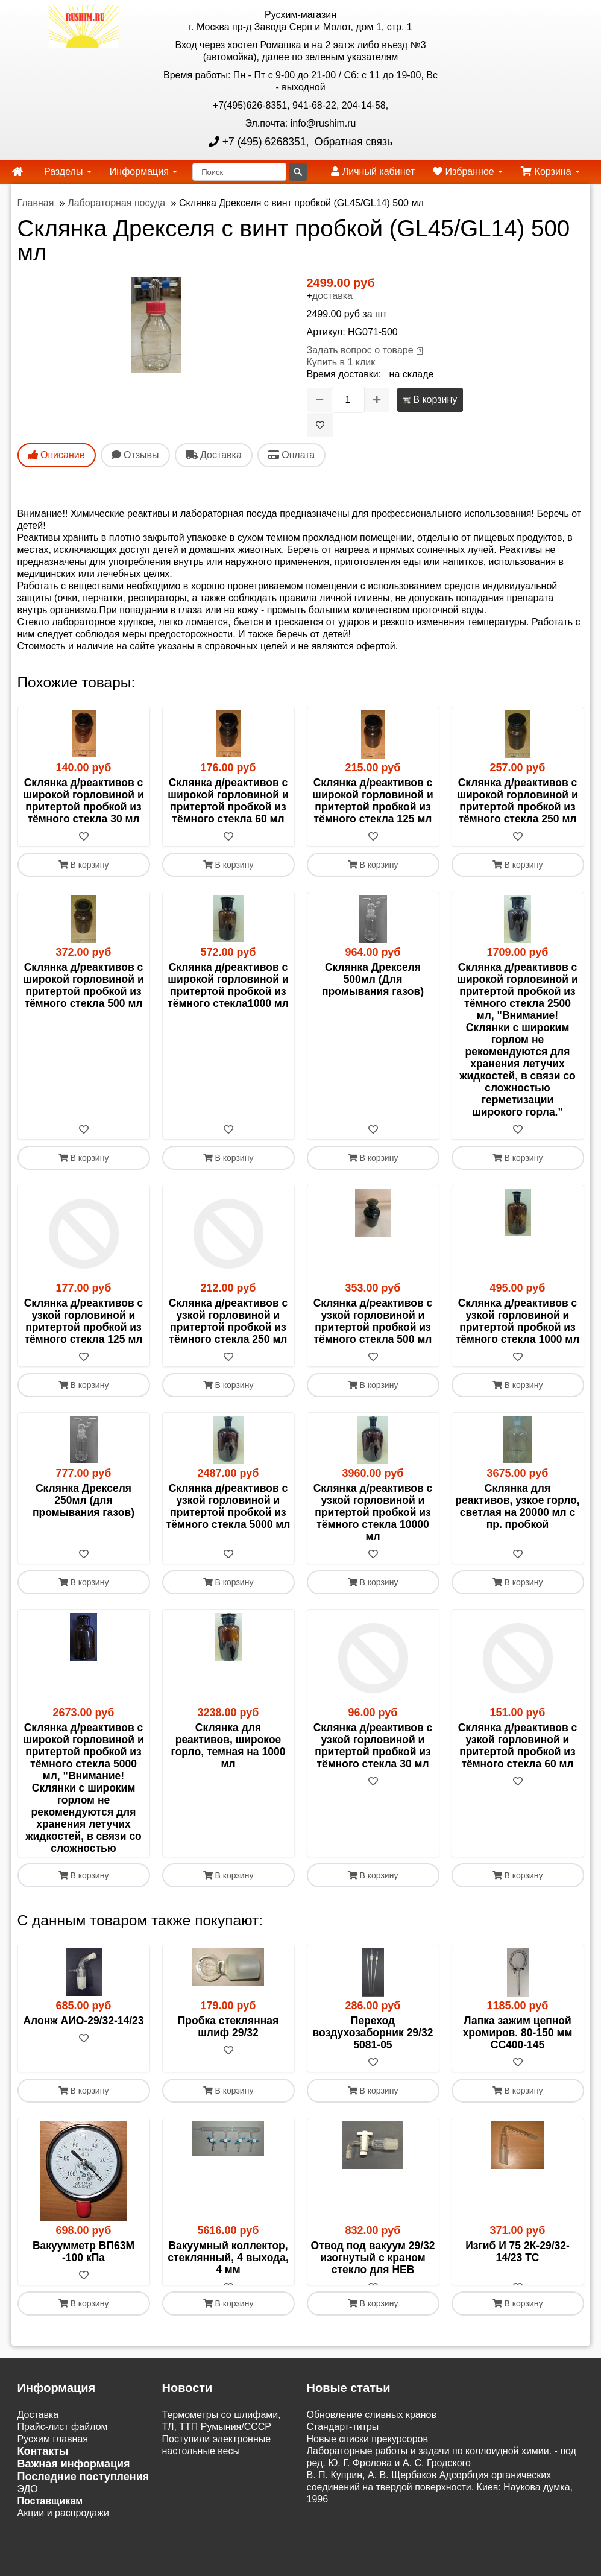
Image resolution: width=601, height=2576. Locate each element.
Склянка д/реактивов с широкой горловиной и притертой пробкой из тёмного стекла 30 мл (83, 801)
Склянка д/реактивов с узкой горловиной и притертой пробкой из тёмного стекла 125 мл (83, 1321)
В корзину (430, 399)
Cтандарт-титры (343, 2482)
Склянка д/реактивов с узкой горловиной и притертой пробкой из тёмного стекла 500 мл (373, 1321)
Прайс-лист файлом (62, 2482)
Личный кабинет (373, 171)
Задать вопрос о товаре (360, 350)
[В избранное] (320, 425)
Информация (143, 171)
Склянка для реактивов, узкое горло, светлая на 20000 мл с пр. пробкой (517, 1506)
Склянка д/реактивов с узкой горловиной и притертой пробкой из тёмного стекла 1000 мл (518, 1321)
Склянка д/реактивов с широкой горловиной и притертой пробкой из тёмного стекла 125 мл (372, 801)
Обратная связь (352, 142)
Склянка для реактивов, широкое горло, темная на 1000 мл (228, 1746)
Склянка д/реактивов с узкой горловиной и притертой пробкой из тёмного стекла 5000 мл (228, 1506)
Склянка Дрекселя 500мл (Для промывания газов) (373, 979)
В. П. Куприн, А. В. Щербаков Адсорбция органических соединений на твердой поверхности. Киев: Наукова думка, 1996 (440, 2542)
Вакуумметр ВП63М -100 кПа (83, 2294)
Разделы (68, 171)
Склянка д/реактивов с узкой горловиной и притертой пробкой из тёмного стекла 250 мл (228, 1321)
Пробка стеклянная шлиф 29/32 (228, 2069)
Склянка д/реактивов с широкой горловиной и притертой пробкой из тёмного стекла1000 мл (228, 985)
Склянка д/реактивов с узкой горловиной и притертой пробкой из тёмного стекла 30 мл (373, 1746)
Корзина (550, 171)
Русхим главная (53, 2494)
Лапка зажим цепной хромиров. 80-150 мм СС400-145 (518, 2075)
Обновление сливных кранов (371, 2469)
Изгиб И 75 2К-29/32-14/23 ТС (517, 2294)
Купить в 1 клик (341, 362)
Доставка (38, 2469)
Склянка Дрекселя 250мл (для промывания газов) (83, 1500)
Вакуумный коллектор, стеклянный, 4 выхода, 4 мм (228, 2300)
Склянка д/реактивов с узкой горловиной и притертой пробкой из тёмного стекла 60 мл (517, 1746)
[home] (17, 172)
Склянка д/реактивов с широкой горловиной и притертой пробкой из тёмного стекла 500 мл (83, 985)
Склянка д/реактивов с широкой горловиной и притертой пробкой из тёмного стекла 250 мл (517, 801)
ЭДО (27, 2544)
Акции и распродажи (63, 2568)
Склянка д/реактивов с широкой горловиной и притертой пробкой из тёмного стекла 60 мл (228, 801)
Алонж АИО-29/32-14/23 (83, 2063)
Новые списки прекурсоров (368, 2494)
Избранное (468, 171)
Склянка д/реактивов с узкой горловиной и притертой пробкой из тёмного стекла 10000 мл (373, 1512)
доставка (332, 296)
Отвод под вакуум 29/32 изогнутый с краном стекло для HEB (373, 2300)
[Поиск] (239, 172)
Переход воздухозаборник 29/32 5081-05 (373, 2075)
